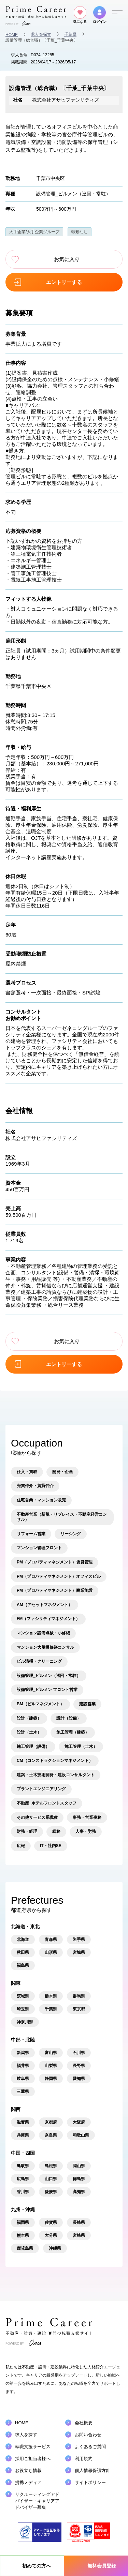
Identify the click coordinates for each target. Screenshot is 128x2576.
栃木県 (51, 1996)
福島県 (23, 1965)
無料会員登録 (101, 2565)
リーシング (70, 1533)
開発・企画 (62, 1471)
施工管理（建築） (72, 1732)
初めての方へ (36, 2565)
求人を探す (41, 34)
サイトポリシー (90, 2482)
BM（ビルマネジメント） (40, 1704)
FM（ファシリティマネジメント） (48, 1618)
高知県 (79, 2191)
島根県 (51, 2165)
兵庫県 (23, 2135)
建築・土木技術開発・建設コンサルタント (56, 1774)
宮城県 (79, 1952)
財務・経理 (27, 1831)
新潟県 (23, 2052)
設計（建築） (29, 1718)
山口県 (51, 2178)
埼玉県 (23, 2009)
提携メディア (28, 2482)
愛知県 (79, 2078)
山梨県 (51, 2065)
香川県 (23, 2191)
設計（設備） (68, 1718)
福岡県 (23, 2222)
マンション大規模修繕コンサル (45, 1647)
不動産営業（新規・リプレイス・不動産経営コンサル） (62, 1517)
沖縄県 (55, 2248)
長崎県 (79, 2222)
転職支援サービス (33, 2446)
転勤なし (79, 231)
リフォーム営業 (31, 1533)
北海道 (23, 1939)
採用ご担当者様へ (33, 2458)
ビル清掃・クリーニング (39, 1661)
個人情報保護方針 (92, 2470)
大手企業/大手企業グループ (34, 231)
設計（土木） (29, 1732)
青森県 (51, 1939)
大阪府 (79, 2122)
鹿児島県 (25, 2248)
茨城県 (23, 1996)
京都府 (51, 2122)
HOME (11, 34)
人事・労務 (85, 1831)
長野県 (79, 2065)
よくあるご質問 (90, 2446)
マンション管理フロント (39, 1547)
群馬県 (79, 1996)
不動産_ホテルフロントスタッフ (46, 1803)
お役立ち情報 (28, 2470)
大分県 (51, 2235)
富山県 (51, 2052)
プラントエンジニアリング (41, 1788)
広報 (21, 1845)
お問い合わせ (88, 2434)
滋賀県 (23, 2122)
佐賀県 (51, 2222)
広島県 (23, 2178)
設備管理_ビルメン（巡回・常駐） (73, 193)
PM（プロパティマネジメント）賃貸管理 (55, 1562)
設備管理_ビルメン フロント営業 (47, 1689)
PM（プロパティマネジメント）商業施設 (55, 1590)
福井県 (23, 2065)
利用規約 (84, 2458)
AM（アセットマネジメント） (44, 1604)
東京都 (79, 2009)
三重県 (23, 2091)
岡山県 (79, 2165)
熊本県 (23, 2235)
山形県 (51, 1952)
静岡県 (51, 2078)
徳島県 (79, 2178)
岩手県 (79, 1939)
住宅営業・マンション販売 (41, 1500)
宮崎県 (79, 2235)
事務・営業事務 (87, 1817)
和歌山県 (81, 2135)
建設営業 (87, 1704)
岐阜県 (23, 2078)
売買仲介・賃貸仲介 (35, 1485)
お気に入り (64, 259)
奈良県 (51, 2135)
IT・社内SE (50, 1845)
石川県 (79, 2052)
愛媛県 (51, 2191)
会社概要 (84, 2422)
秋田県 (23, 1952)
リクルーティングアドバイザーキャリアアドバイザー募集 (37, 2501)
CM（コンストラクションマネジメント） (55, 1760)
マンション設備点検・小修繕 (43, 1633)
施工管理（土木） (81, 1746)
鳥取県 (23, 2165)
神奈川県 (25, 2022)
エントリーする (64, 282)
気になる (80, 15)
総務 (56, 1831)
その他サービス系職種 (37, 1817)
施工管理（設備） (33, 1746)
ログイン (99, 15)
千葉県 (70, 34)
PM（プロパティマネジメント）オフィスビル (59, 1576)
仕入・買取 (27, 1471)
